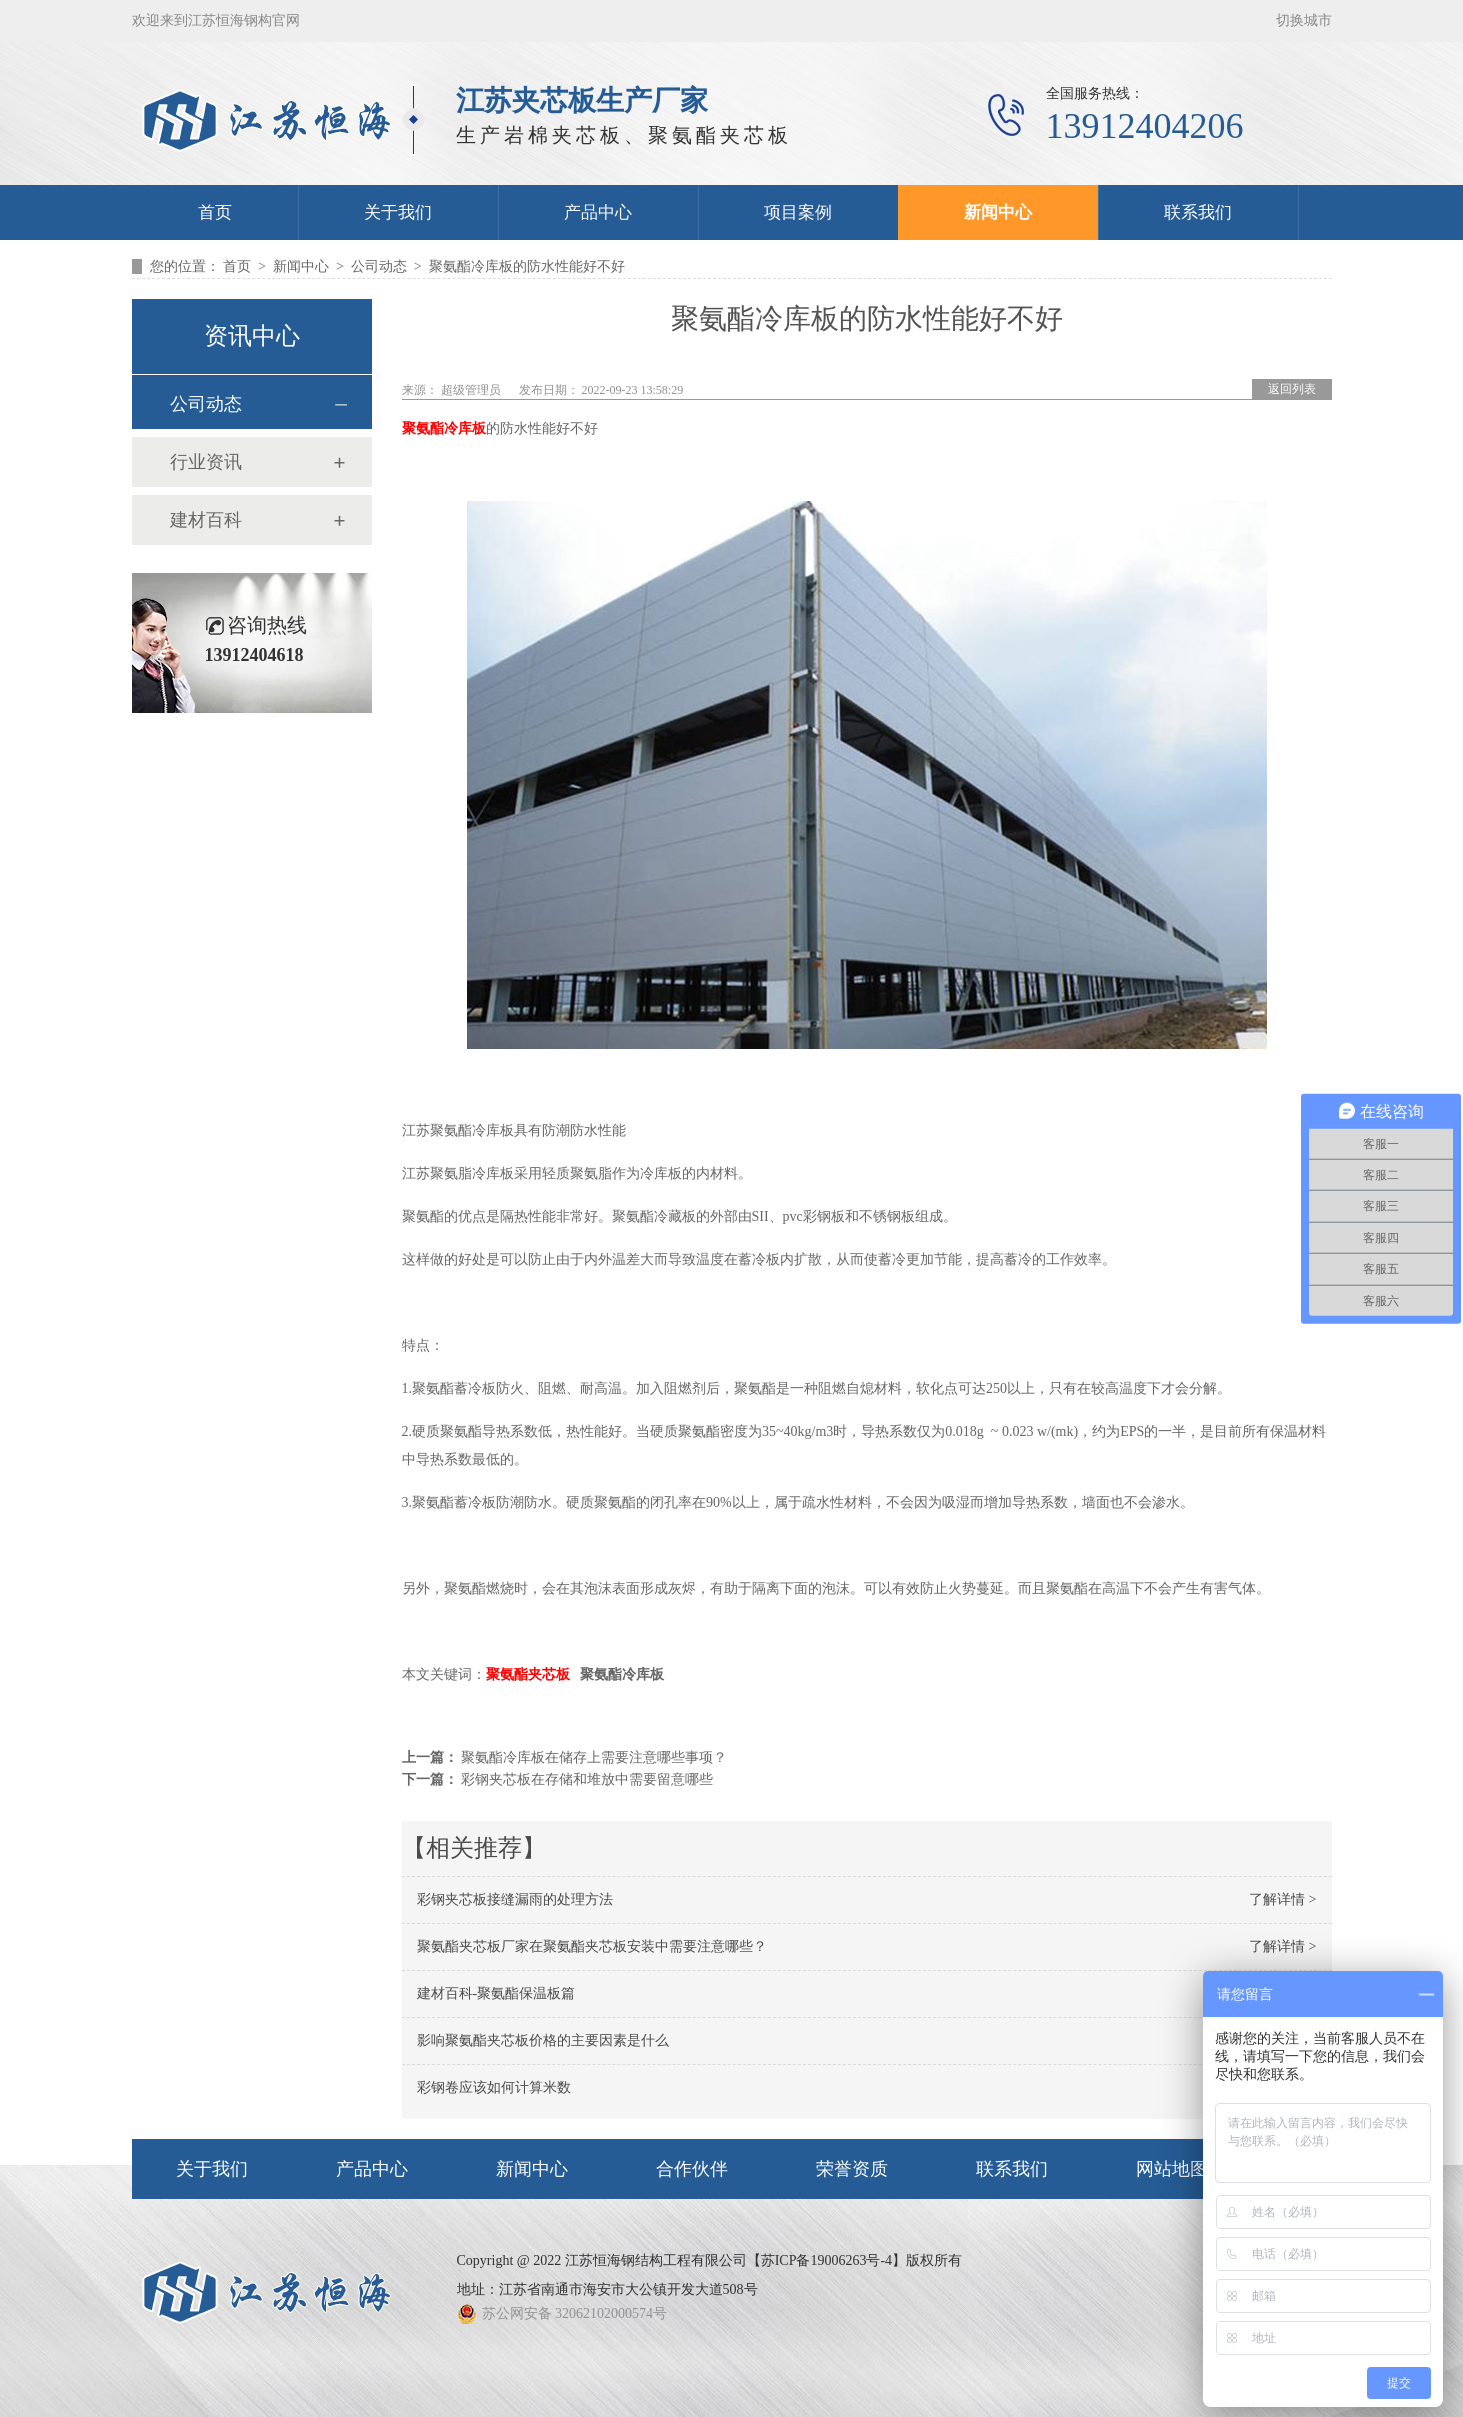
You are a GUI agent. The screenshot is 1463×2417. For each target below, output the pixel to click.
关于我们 (398, 212)
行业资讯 (206, 462)
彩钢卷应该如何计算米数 (494, 2087)
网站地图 (1172, 2169)
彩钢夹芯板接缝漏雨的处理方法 (515, 1899)
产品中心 (598, 212)
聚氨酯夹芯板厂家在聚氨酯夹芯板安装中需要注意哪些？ (592, 1946)
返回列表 (1292, 389)
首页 (215, 212)
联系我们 (1198, 212)
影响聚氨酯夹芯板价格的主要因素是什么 (543, 2040)
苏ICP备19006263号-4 (826, 2260)
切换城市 (1304, 20)
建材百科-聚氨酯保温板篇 (496, 1993)
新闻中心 (998, 212)
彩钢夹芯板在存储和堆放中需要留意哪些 (587, 1779)
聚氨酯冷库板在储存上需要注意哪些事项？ (594, 1757)
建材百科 (206, 520)
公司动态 (379, 266)
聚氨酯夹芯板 (528, 1674)
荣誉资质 (852, 2169)
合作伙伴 (692, 2169)
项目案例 (798, 212)
